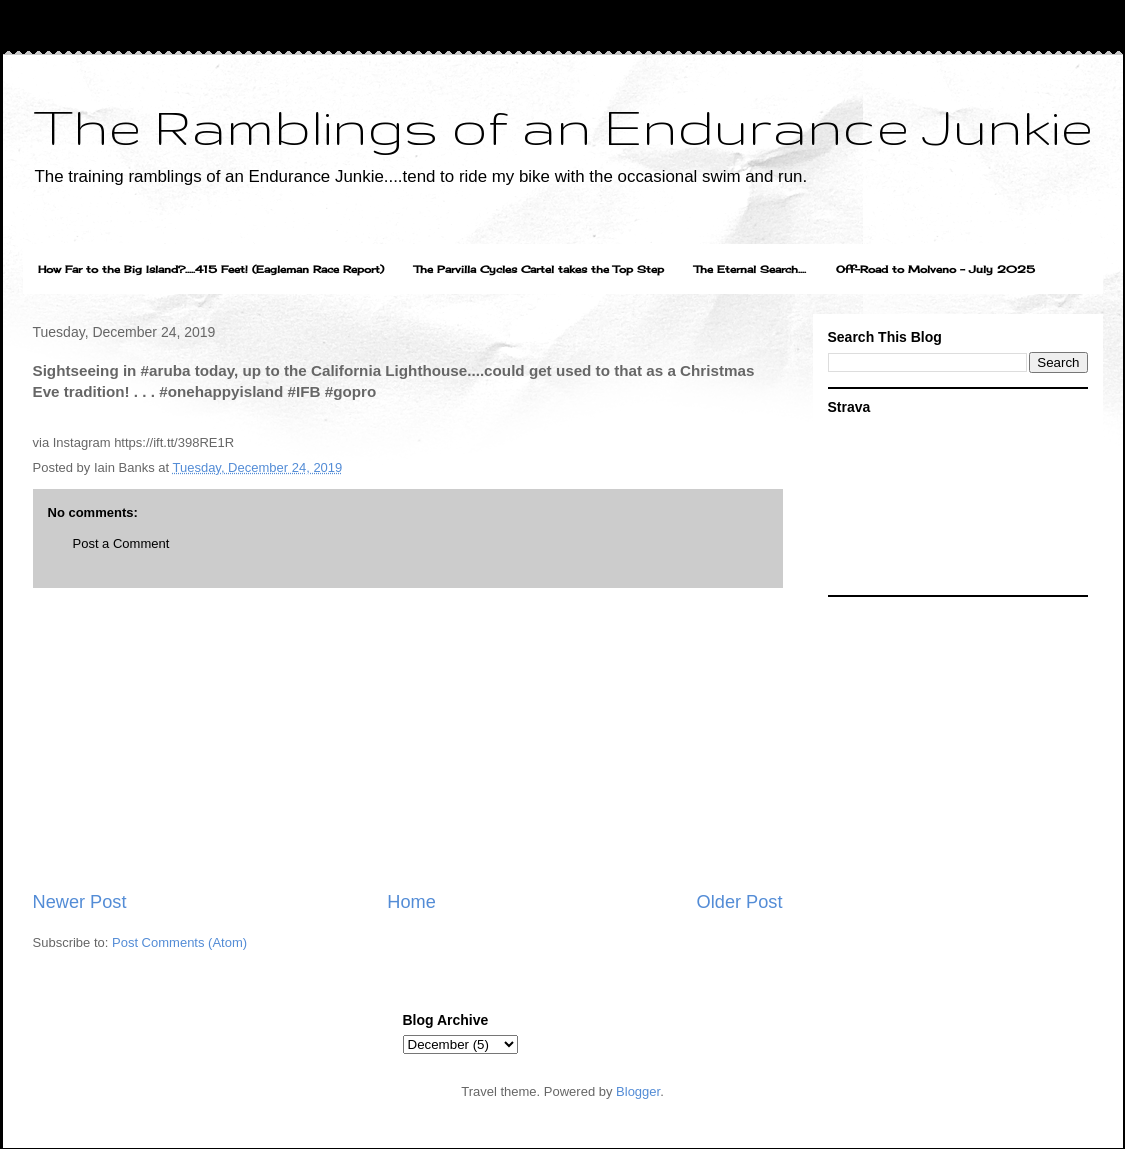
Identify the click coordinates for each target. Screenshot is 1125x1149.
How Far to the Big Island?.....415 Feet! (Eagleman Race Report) (211, 269)
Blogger (638, 1091)
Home (411, 902)
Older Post (740, 902)
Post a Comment (121, 543)
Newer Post (80, 902)
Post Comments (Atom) (179, 942)
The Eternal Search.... (750, 269)
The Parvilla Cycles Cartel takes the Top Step (539, 269)
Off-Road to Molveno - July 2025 (935, 269)
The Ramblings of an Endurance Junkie (563, 126)
